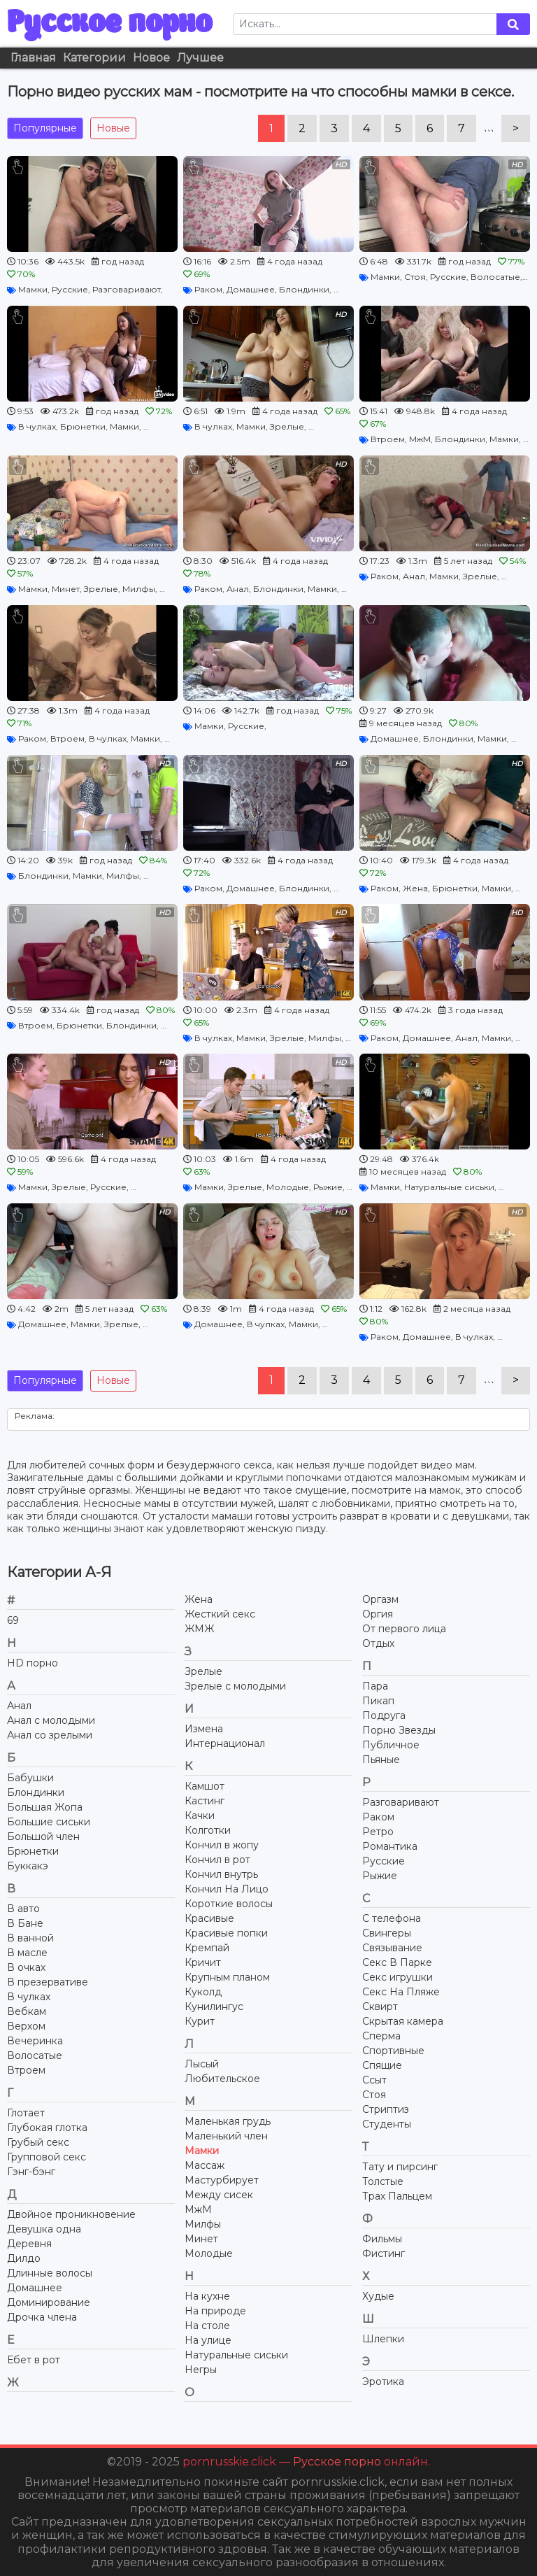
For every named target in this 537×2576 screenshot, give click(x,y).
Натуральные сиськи (449, 1187)
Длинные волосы (49, 2273)
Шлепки (383, 2339)
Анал (238, 588)
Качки (200, 1815)
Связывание (392, 1947)
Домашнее (251, 289)
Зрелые (287, 426)
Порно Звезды (399, 1730)
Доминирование (48, 2302)
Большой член (43, 1836)
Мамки (33, 289)
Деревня (29, 2243)
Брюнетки (83, 426)
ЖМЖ (199, 1628)
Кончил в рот (217, 1859)
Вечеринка (35, 2040)
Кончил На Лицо (226, 1889)
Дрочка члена (42, 2317)
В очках (26, 1967)
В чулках (37, 426)
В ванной (30, 1938)
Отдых (378, 1643)
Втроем (388, 439)
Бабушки (30, 1777)
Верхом (26, 2026)
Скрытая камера (402, 2021)
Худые (378, 2296)
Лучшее (200, 57)
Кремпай (207, 1947)
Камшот (204, 1786)
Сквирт (380, 2006)
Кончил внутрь (221, 1874)
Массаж (204, 2165)
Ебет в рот (33, 2360)
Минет (66, 588)
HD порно (32, 1663)
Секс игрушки (397, 1977)
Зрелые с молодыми (235, 1686)
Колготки (208, 1830)
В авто (23, 1908)
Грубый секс (38, 2142)
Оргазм (380, 1599)
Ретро (378, 1831)
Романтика (389, 1846)
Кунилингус (214, 2006)
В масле (27, 1952)
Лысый (202, 2064)
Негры (201, 2369)
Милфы (138, 588)
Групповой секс (46, 2157)
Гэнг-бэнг (31, 2171)
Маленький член (226, 2136)
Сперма (381, 2036)
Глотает (26, 2113)
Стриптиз (385, 2109)
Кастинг (204, 1801)
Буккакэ (27, 1866)
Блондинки (304, 289)
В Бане (25, 1923)
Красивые (209, 1918)
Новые (113, 128)
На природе (215, 2311)
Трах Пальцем (397, 2196)
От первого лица (404, 1628)
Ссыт (374, 2080)
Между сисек (219, 2194)
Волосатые (495, 276)
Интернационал (225, 1743)
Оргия (377, 1614)
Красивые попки (226, 1933)
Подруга (384, 1715)
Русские (70, 289)
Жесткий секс (220, 1614)
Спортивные (393, 2050)
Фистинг (383, 2253)
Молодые (287, 1187)
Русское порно (109, 24)
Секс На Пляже (401, 1992)
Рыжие (328, 1187)
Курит (200, 2021)
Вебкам (26, 2011)
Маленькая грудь (228, 2121)
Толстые (382, 2181)
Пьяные (381, 1759)
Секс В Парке (397, 1962)
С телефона (391, 1918)
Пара (375, 1686)
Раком (208, 289)
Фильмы (382, 2238)
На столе (207, 2325)
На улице (208, 2340)
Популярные (45, 128)
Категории (94, 57)
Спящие (382, 2065)
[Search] (365, 24)
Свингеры (386, 1933)
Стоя (415, 276)
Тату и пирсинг (400, 2166)
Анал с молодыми (51, 1720)
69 (13, 1620)
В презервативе (47, 1982)
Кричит (203, 1962)
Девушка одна (44, 2229)
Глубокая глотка (47, 2127)
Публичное (391, 1745)
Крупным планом (227, 1977)
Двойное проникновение (71, 2214)
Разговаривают (126, 289)
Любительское (222, 2078)
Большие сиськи (48, 1822)
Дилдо (24, 2258)
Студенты (386, 2124)
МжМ (420, 439)
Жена (415, 888)
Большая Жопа (45, 1807)
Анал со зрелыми (49, 1735)
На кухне (207, 2296)
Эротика (383, 2381)
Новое (151, 57)
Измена (204, 1728)
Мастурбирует (222, 2180)
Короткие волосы (229, 1903)
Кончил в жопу (222, 1845)
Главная (33, 57)
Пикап (378, 1700)
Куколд (203, 1992)
